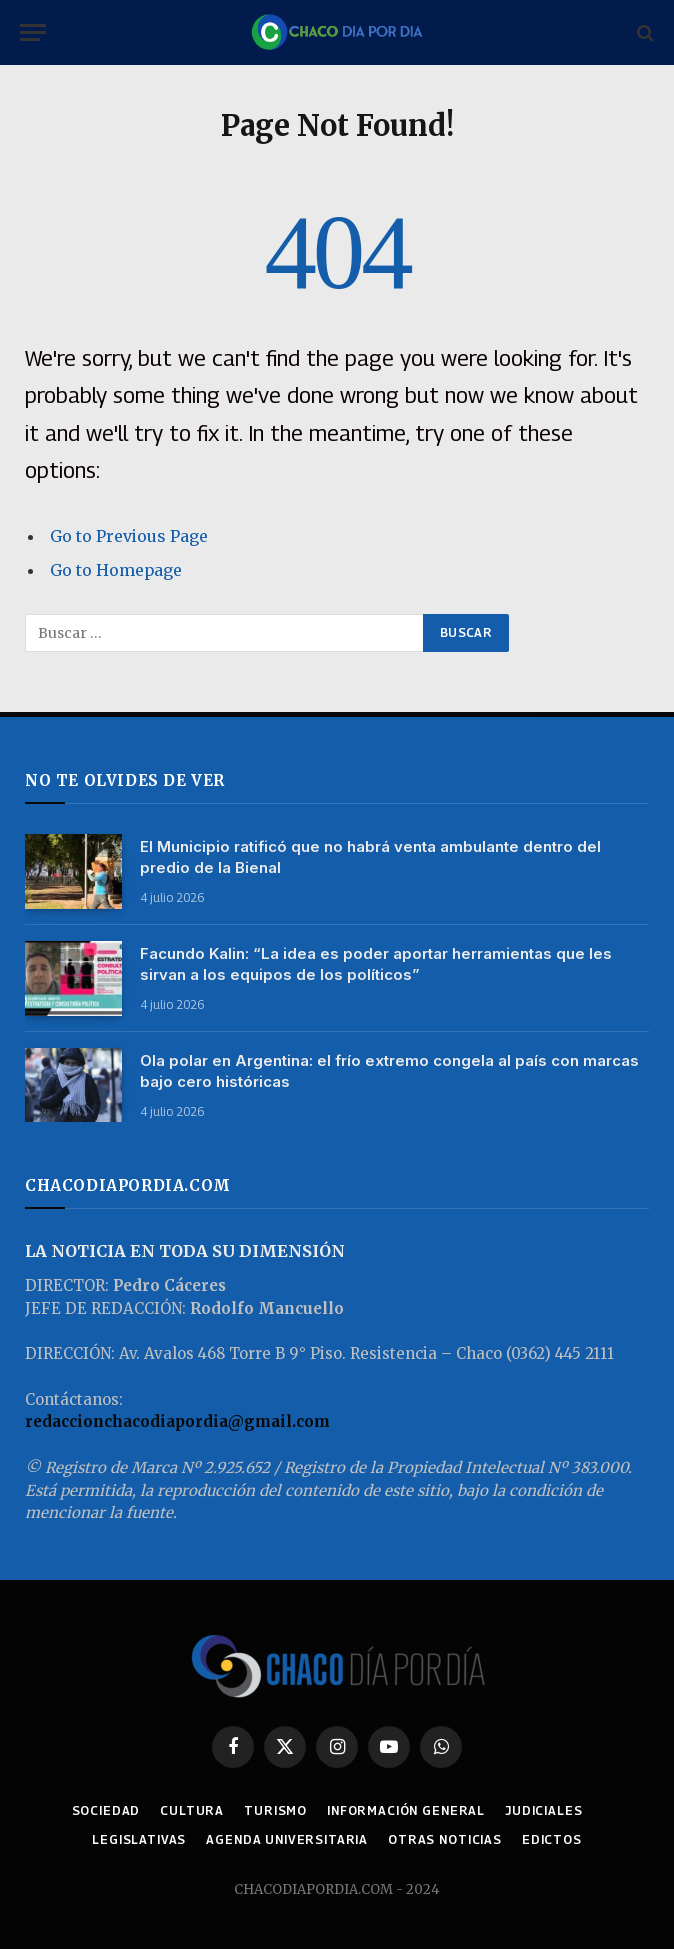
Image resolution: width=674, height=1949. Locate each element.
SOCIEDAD (106, 1810)
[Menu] (33, 32)
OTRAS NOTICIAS (445, 1839)
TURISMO (275, 1810)
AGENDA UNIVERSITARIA (287, 1839)
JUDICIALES (543, 1810)
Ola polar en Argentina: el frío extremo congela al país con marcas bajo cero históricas (389, 1071)
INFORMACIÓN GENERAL (406, 1810)
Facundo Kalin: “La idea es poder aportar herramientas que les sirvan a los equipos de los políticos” (376, 964)
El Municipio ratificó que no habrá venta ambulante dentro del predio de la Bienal (370, 857)
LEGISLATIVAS (139, 1839)
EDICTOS (552, 1839)
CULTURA (192, 1810)
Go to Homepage (116, 570)
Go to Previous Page (129, 536)
